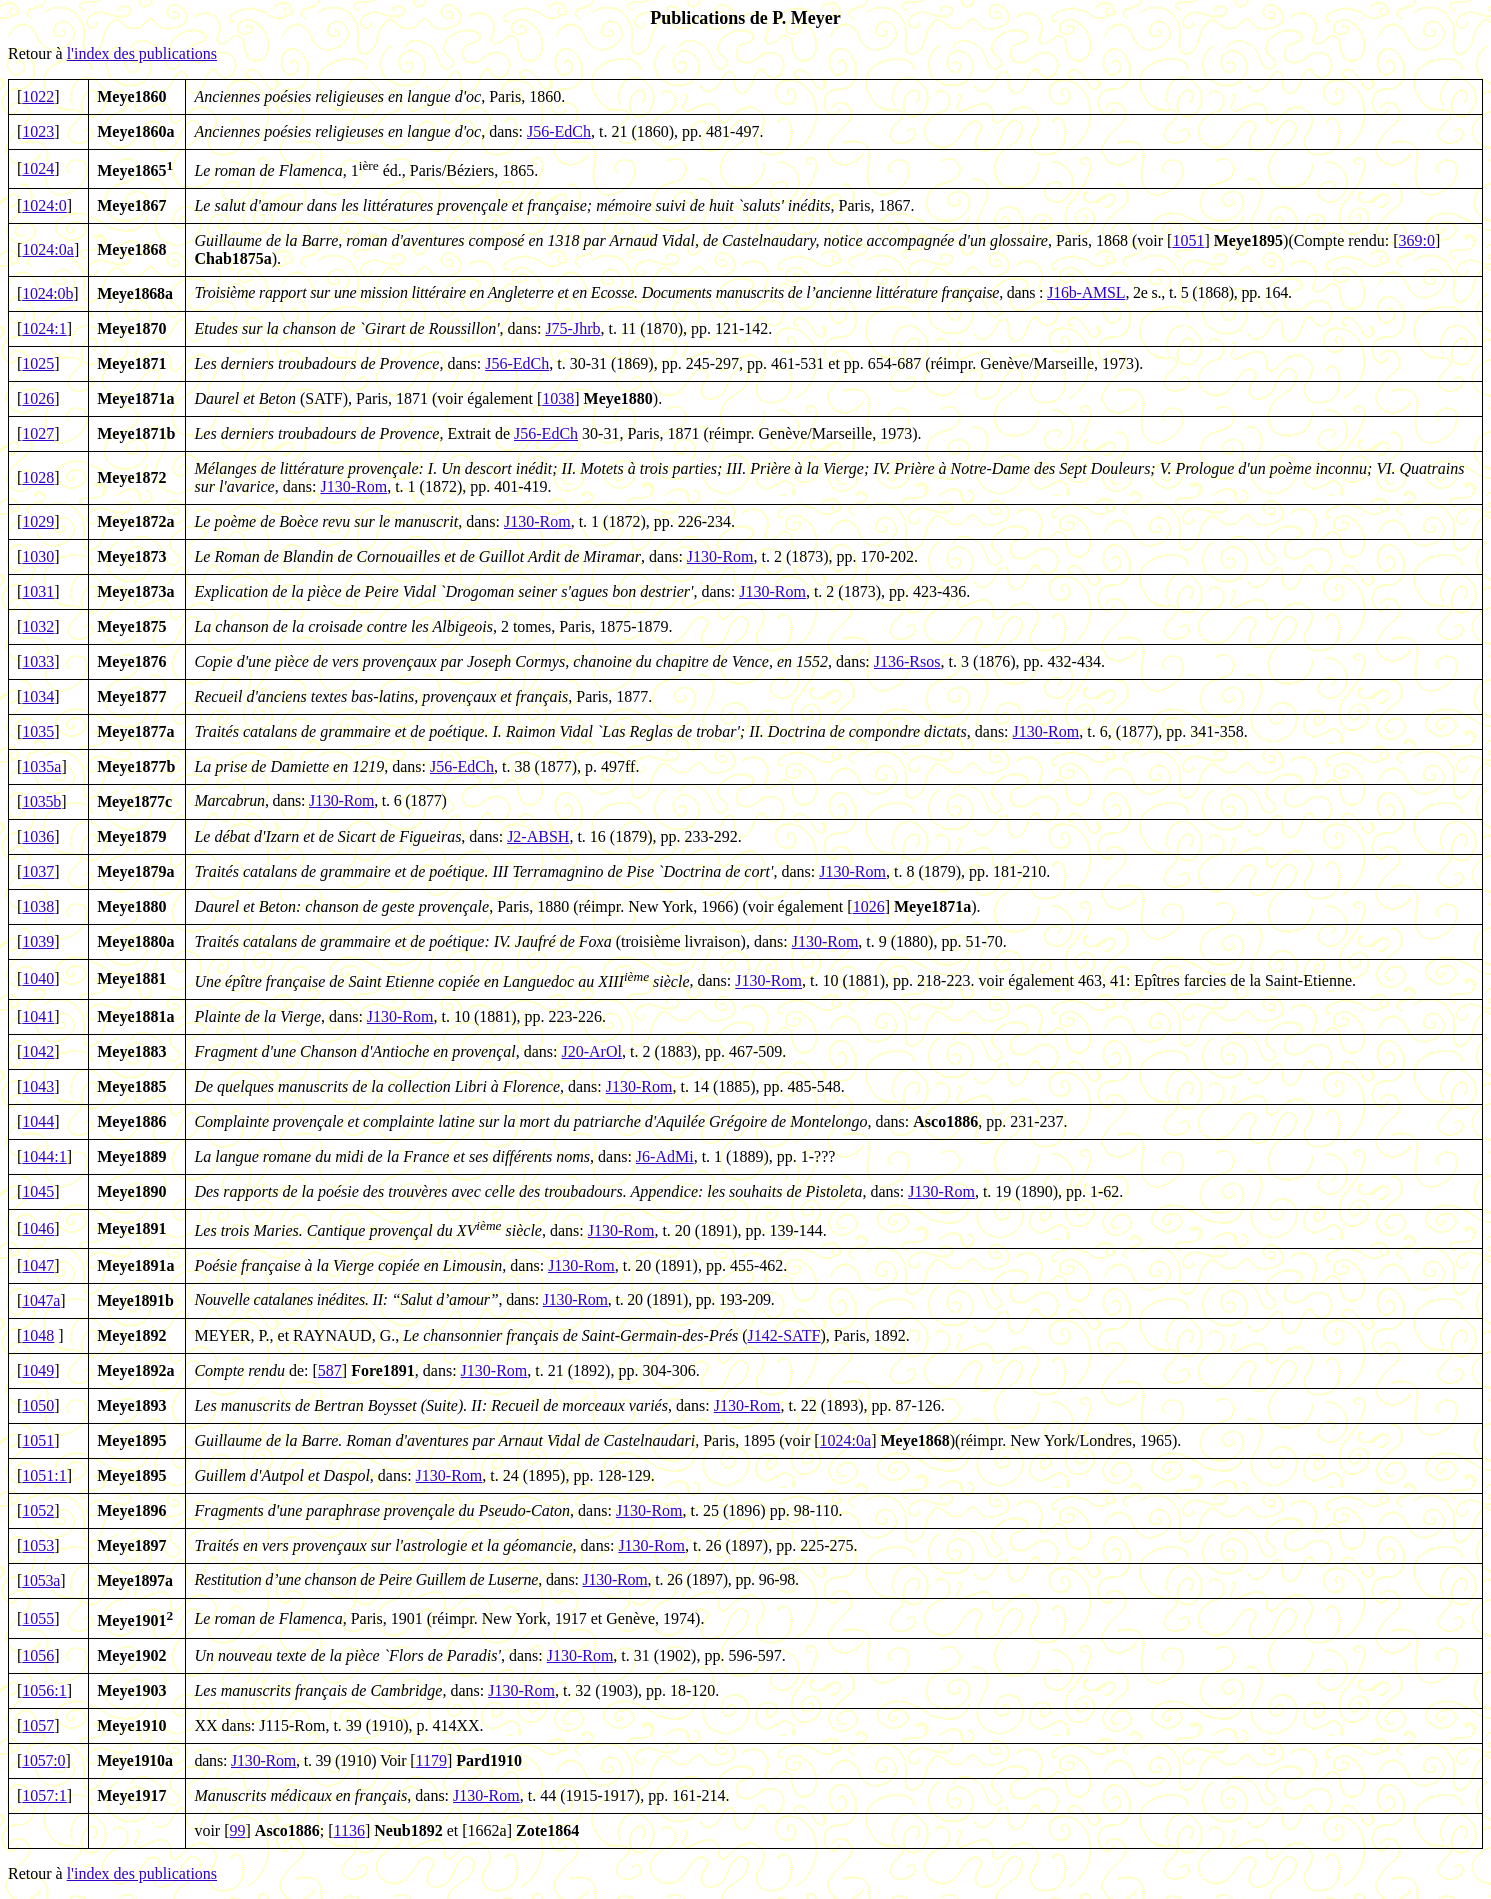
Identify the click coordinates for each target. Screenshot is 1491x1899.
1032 (38, 626)
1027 (38, 433)
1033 (38, 661)
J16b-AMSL (1086, 292)
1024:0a (48, 249)
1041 (38, 1016)
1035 (38, 731)
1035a (41, 766)
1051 (1188, 240)
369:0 (1417, 240)
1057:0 (43, 1760)
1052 (38, 1510)
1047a (41, 1300)
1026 (38, 398)
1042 (38, 1051)
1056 (38, 1655)
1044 (38, 1121)
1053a (41, 1580)
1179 (431, 1760)
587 (330, 1370)
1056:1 (44, 1690)
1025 (38, 363)
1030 (38, 556)
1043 (38, 1086)
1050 (38, 1405)
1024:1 (44, 328)
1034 (38, 696)
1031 (38, 591)
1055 (38, 1618)
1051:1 (44, 1475)
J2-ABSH (538, 836)
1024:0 (44, 205)
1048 (38, 1335)
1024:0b (47, 293)
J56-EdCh (559, 131)
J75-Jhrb (572, 328)
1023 (38, 131)
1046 (38, 1228)
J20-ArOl (592, 1051)
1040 (38, 978)
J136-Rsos (907, 661)
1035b (41, 801)
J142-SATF (784, 1335)
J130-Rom (354, 486)
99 (238, 1830)
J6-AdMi (665, 1156)
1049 (38, 1370)
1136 (349, 1830)
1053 (38, 1545)
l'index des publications (142, 53)
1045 (38, 1191)
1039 (38, 941)
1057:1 (44, 1795)
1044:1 (44, 1156)
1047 (38, 1265)
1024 (38, 168)
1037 (38, 871)
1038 (558, 398)
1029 (38, 521)
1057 (38, 1725)
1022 (38, 96)
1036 (38, 836)
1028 (38, 477)
